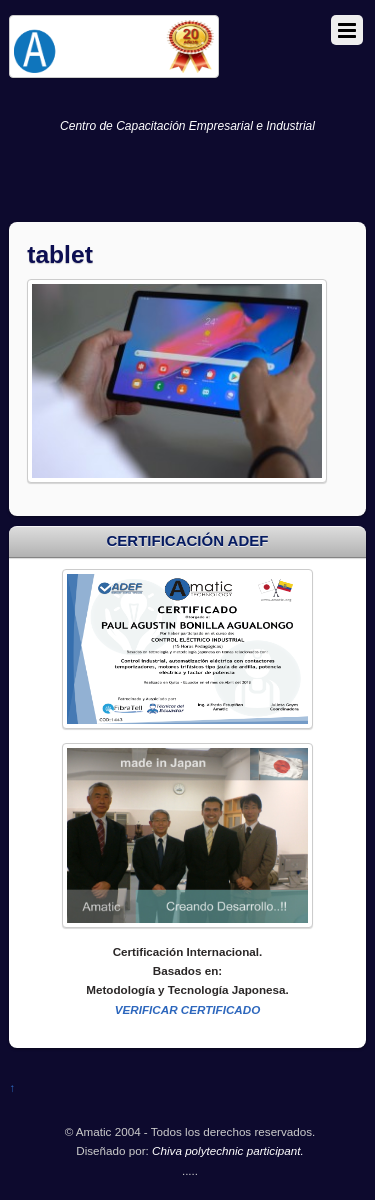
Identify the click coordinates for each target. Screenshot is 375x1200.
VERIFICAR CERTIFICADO (188, 1009)
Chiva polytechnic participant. (228, 1150)
